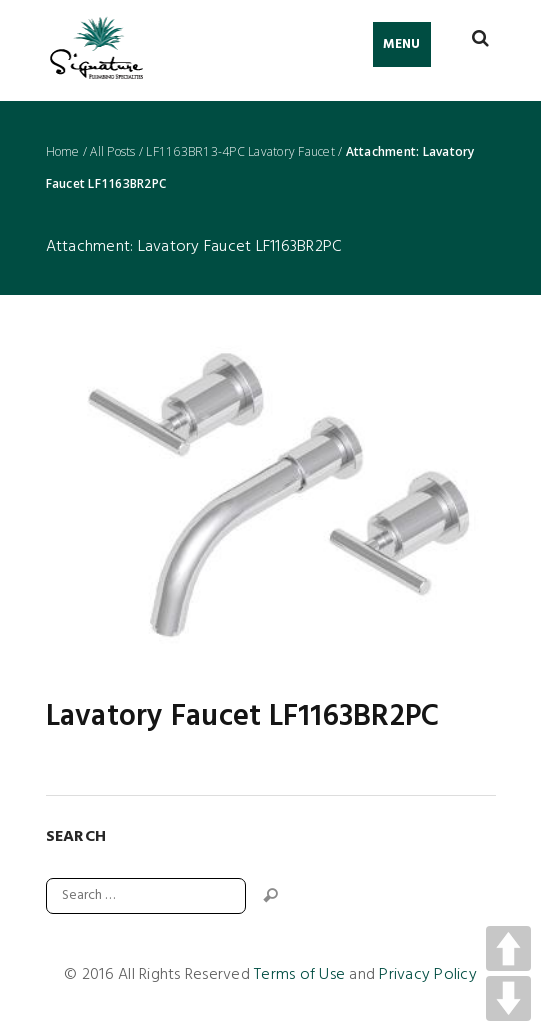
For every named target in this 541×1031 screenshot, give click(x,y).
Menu (402, 44)
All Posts (112, 152)
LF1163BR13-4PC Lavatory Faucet (240, 152)
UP (508, 948)
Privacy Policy (428, 975)
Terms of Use (299, 975)
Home (63, 152)
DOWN (508, 998)
